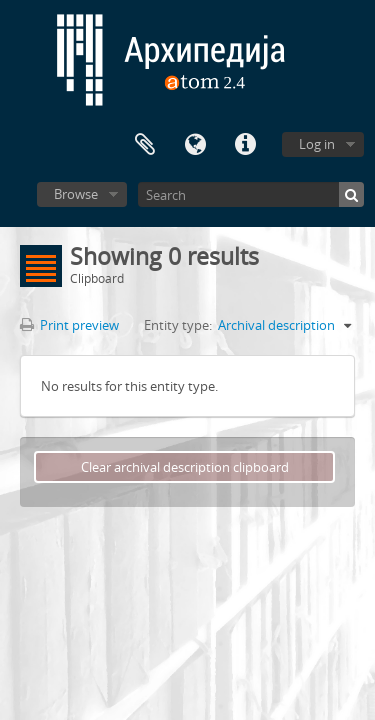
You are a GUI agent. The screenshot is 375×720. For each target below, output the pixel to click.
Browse (76, 194)
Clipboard (145, 145)
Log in (317, 144)
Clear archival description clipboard (185, 467)
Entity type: (178, 325)
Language (195, 145)
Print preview (69, 325)
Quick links (245, 145)
